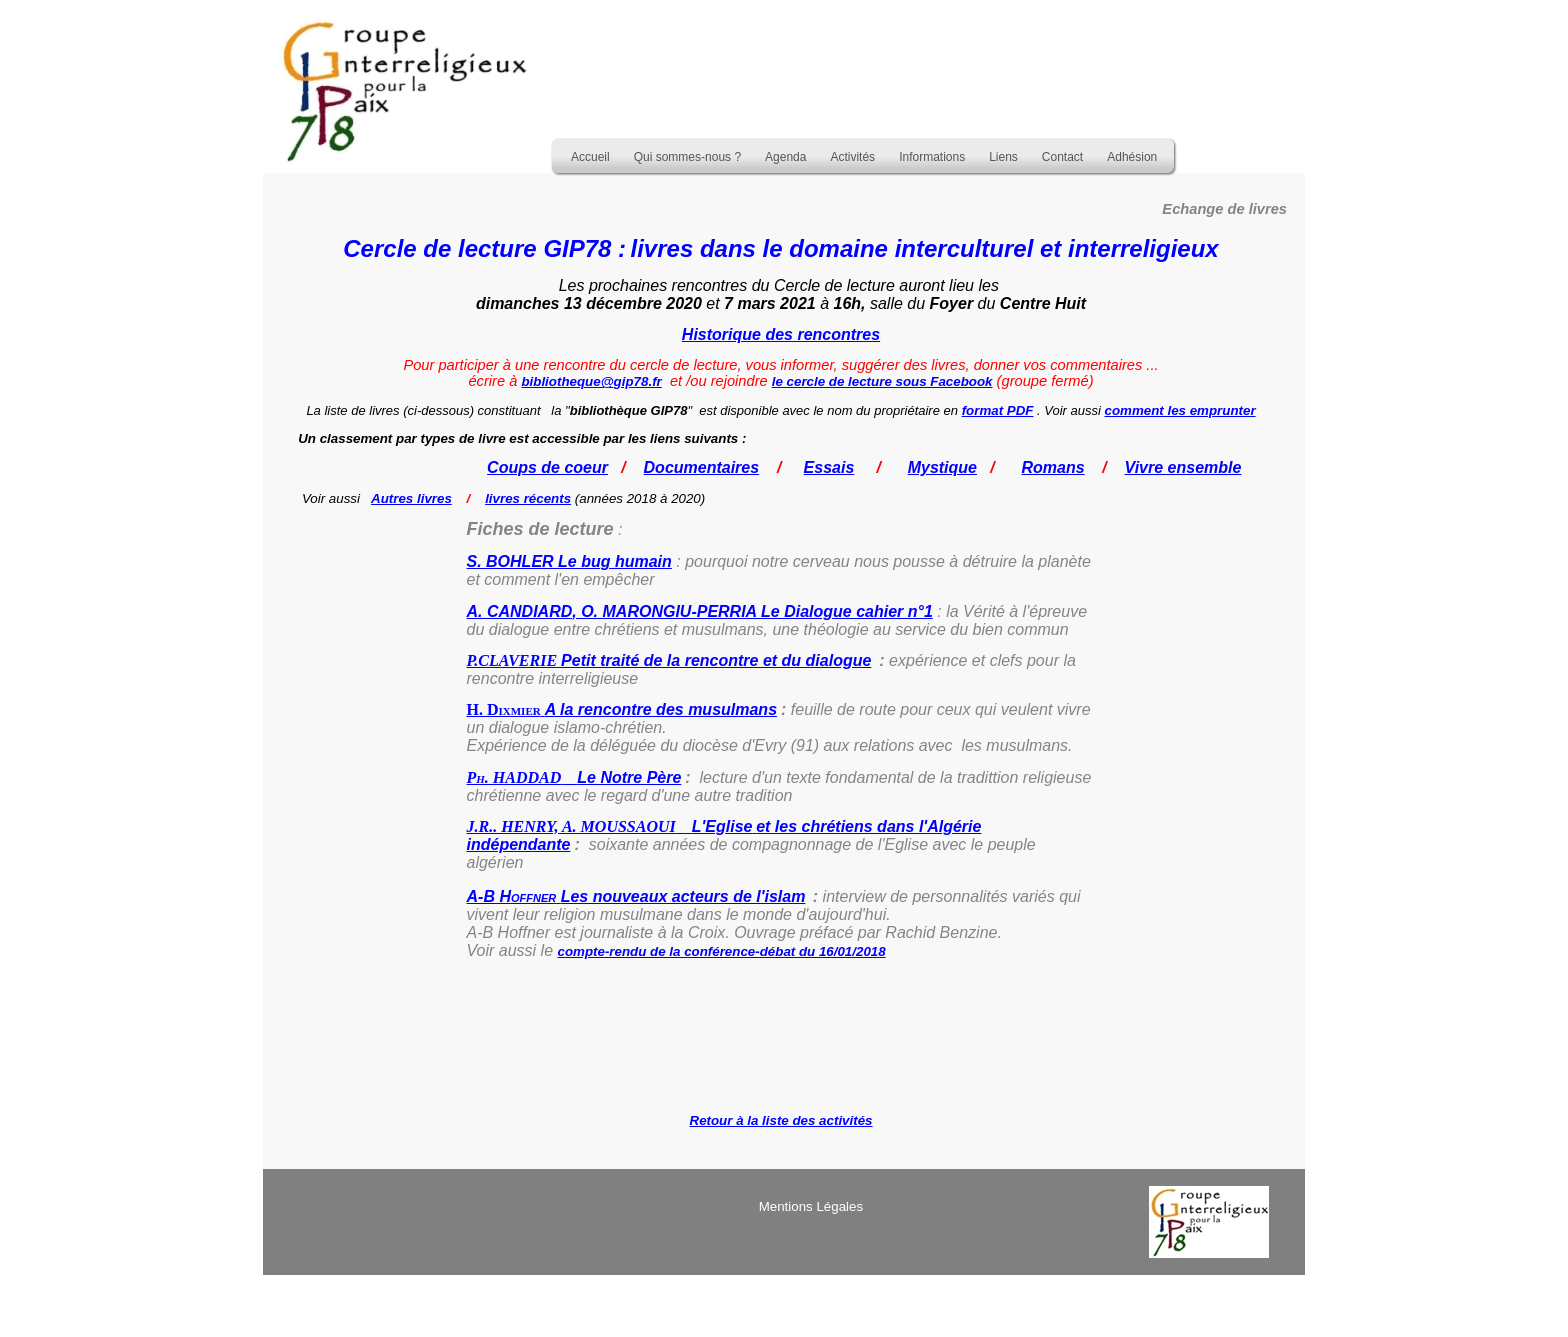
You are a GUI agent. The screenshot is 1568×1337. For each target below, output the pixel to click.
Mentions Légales (811, 1206)
